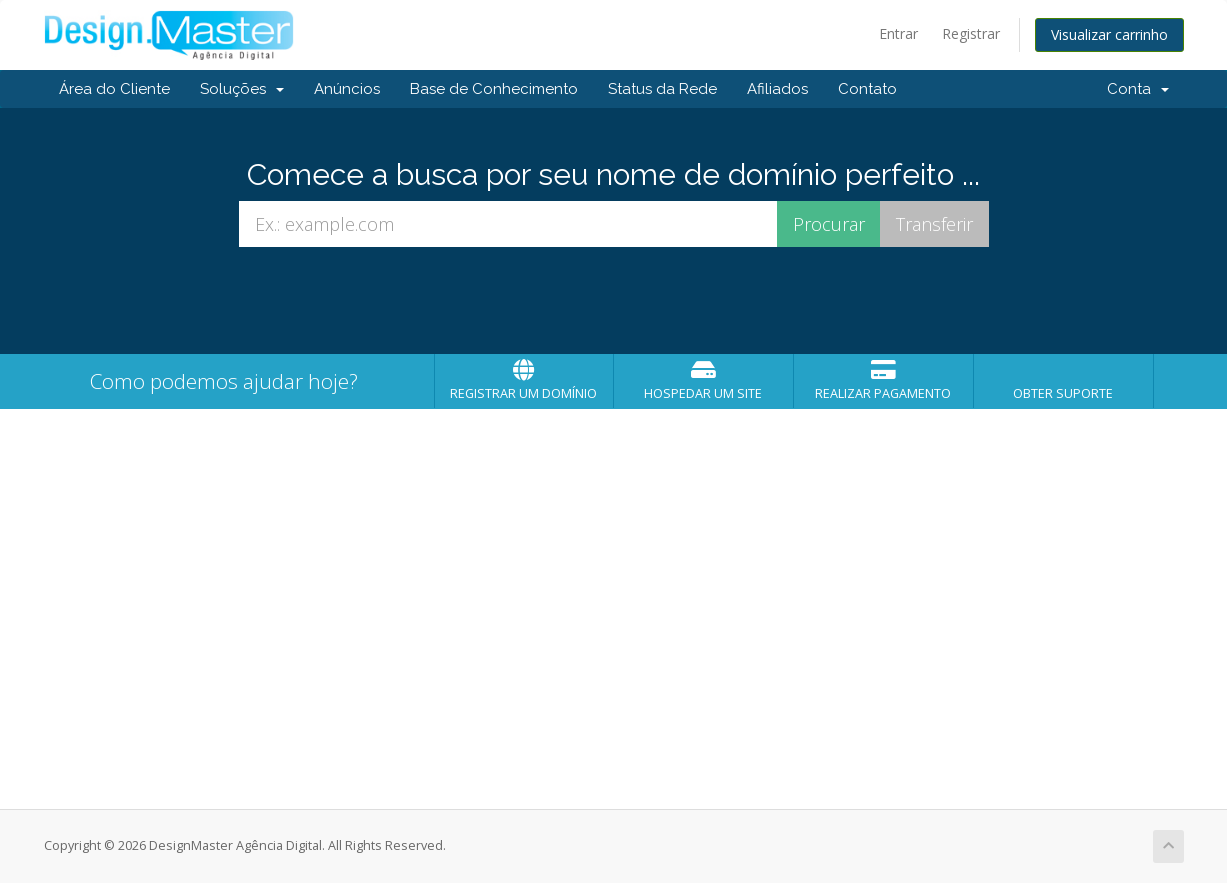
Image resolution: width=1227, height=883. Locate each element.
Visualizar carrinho (1109, 34)
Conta (1138, 89)
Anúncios (347, 89)
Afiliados (777, 89)
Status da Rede (662, 89)
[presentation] (614, 301)
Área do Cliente (114, 89)
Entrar (898, 33)
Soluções (242, 89)
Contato (867, 89)
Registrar (971, 33)
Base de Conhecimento (494, 89)
